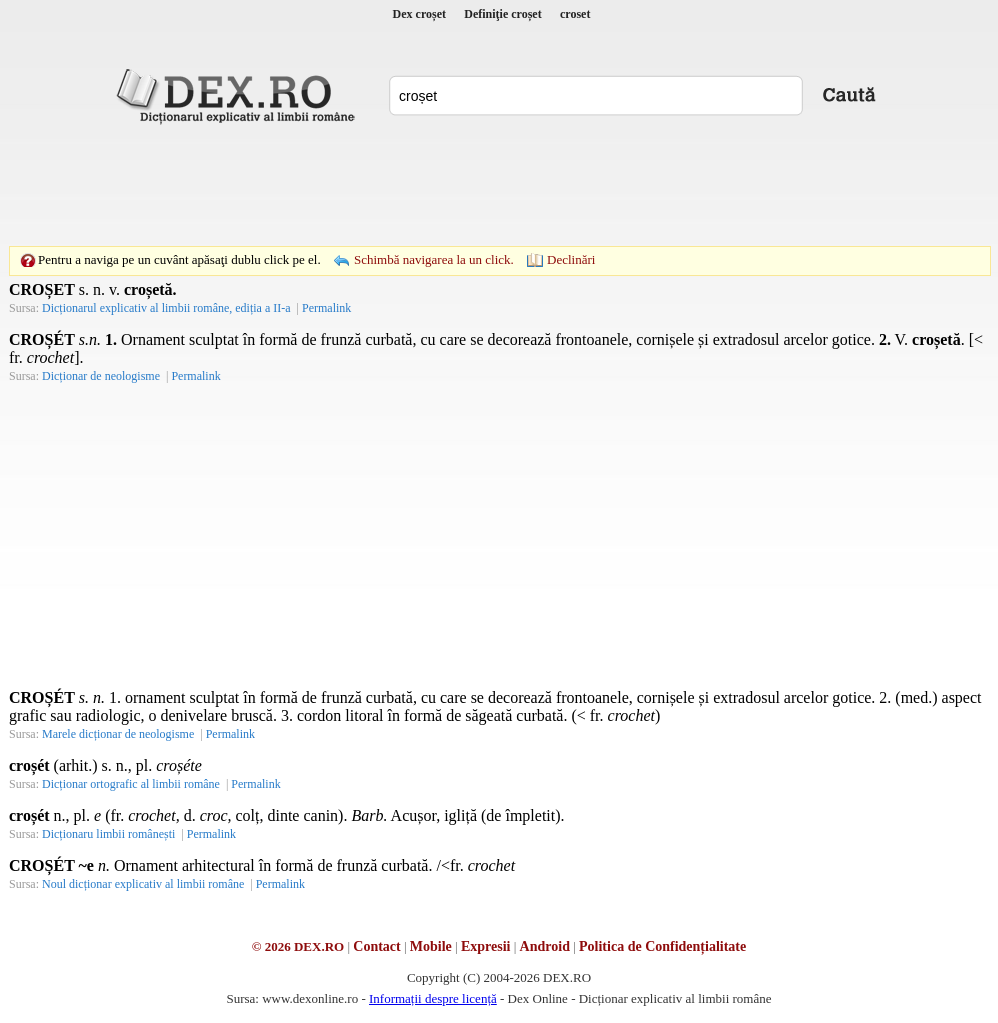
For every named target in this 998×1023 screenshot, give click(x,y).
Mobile (431, 946)
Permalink (326, 308)
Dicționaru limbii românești (108, 834)
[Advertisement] (499, 185)
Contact (376, 946)
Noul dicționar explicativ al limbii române (143, 884)
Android (545, 946)
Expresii (486, 946)
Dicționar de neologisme (101, 376)
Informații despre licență (433, 998)
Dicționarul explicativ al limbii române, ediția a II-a (166, 308)
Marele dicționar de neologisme (118, 734)
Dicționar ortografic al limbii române (131, 784)
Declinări (571, 259)
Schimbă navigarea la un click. (434, 259)
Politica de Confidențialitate (662, 946)
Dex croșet (419, 14)
